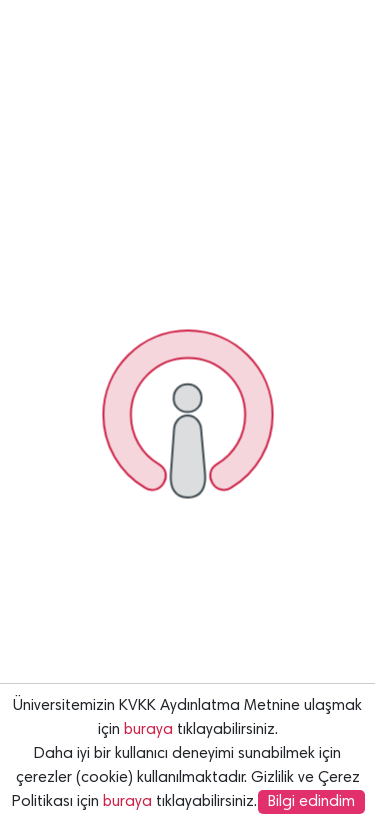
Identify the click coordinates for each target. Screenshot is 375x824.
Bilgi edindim (311, 802)
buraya (148, 730)
